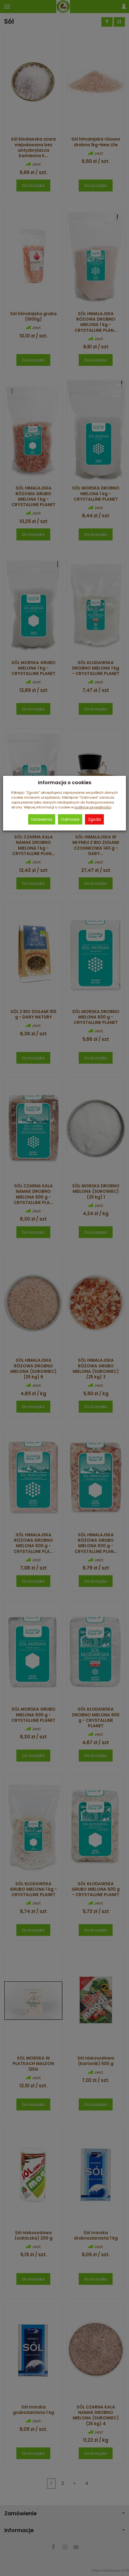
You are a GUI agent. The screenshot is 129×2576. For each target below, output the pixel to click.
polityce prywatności (93, 807)
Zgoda (94, 819)
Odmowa (70, 819)
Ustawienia (41, 819)
